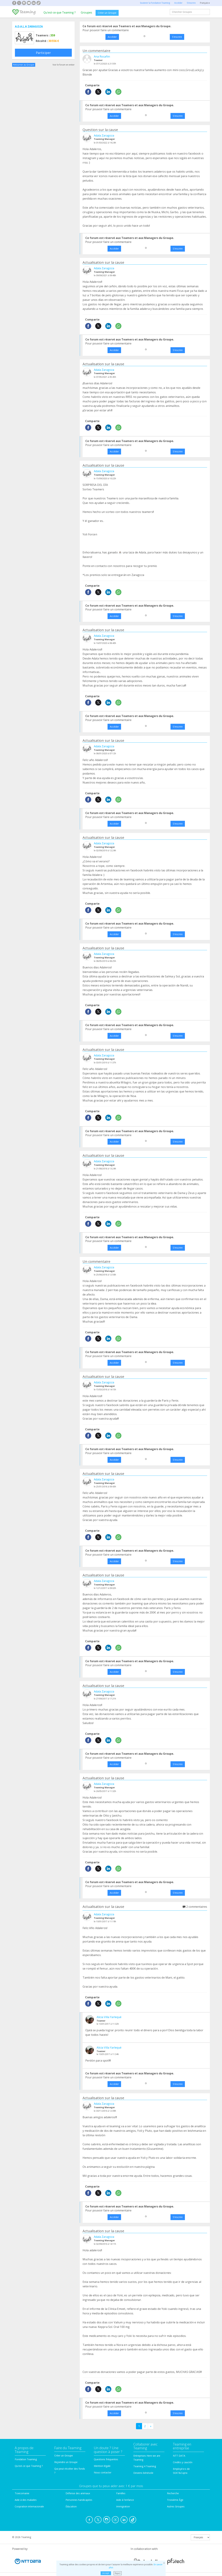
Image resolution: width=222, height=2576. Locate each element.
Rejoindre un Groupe (66, 2462)
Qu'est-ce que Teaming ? (60, 12)
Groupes (86, 12)
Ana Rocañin (102, 56)
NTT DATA (179, 2455)
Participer (43, 53)
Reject (118, 2573)
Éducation (71, 2506)
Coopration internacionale (29, 2506)
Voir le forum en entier (64, 64)
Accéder (112, 36)
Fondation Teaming (26, 2459)
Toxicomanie (22, 2493)
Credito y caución (182, 2462)
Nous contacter (102, 2472)
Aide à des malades (26, 2499)
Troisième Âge (175, 2499)
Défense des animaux (78, 2493)
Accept (105, 2573)
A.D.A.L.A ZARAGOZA (29, 26)
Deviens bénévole (143, 2472)
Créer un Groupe (107, 12)
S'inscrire (177, 36)
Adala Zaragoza (104, 135)
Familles (120, 2493)
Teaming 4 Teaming (144, 2466)
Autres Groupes (176, 2506)
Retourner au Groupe (23, 64)
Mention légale (102, 2466)
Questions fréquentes (106, 2459)
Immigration (123, 2506)
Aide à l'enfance (125, 2499)
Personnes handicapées (79, 2499)
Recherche (173, 2493)
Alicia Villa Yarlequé (109, 2017)
